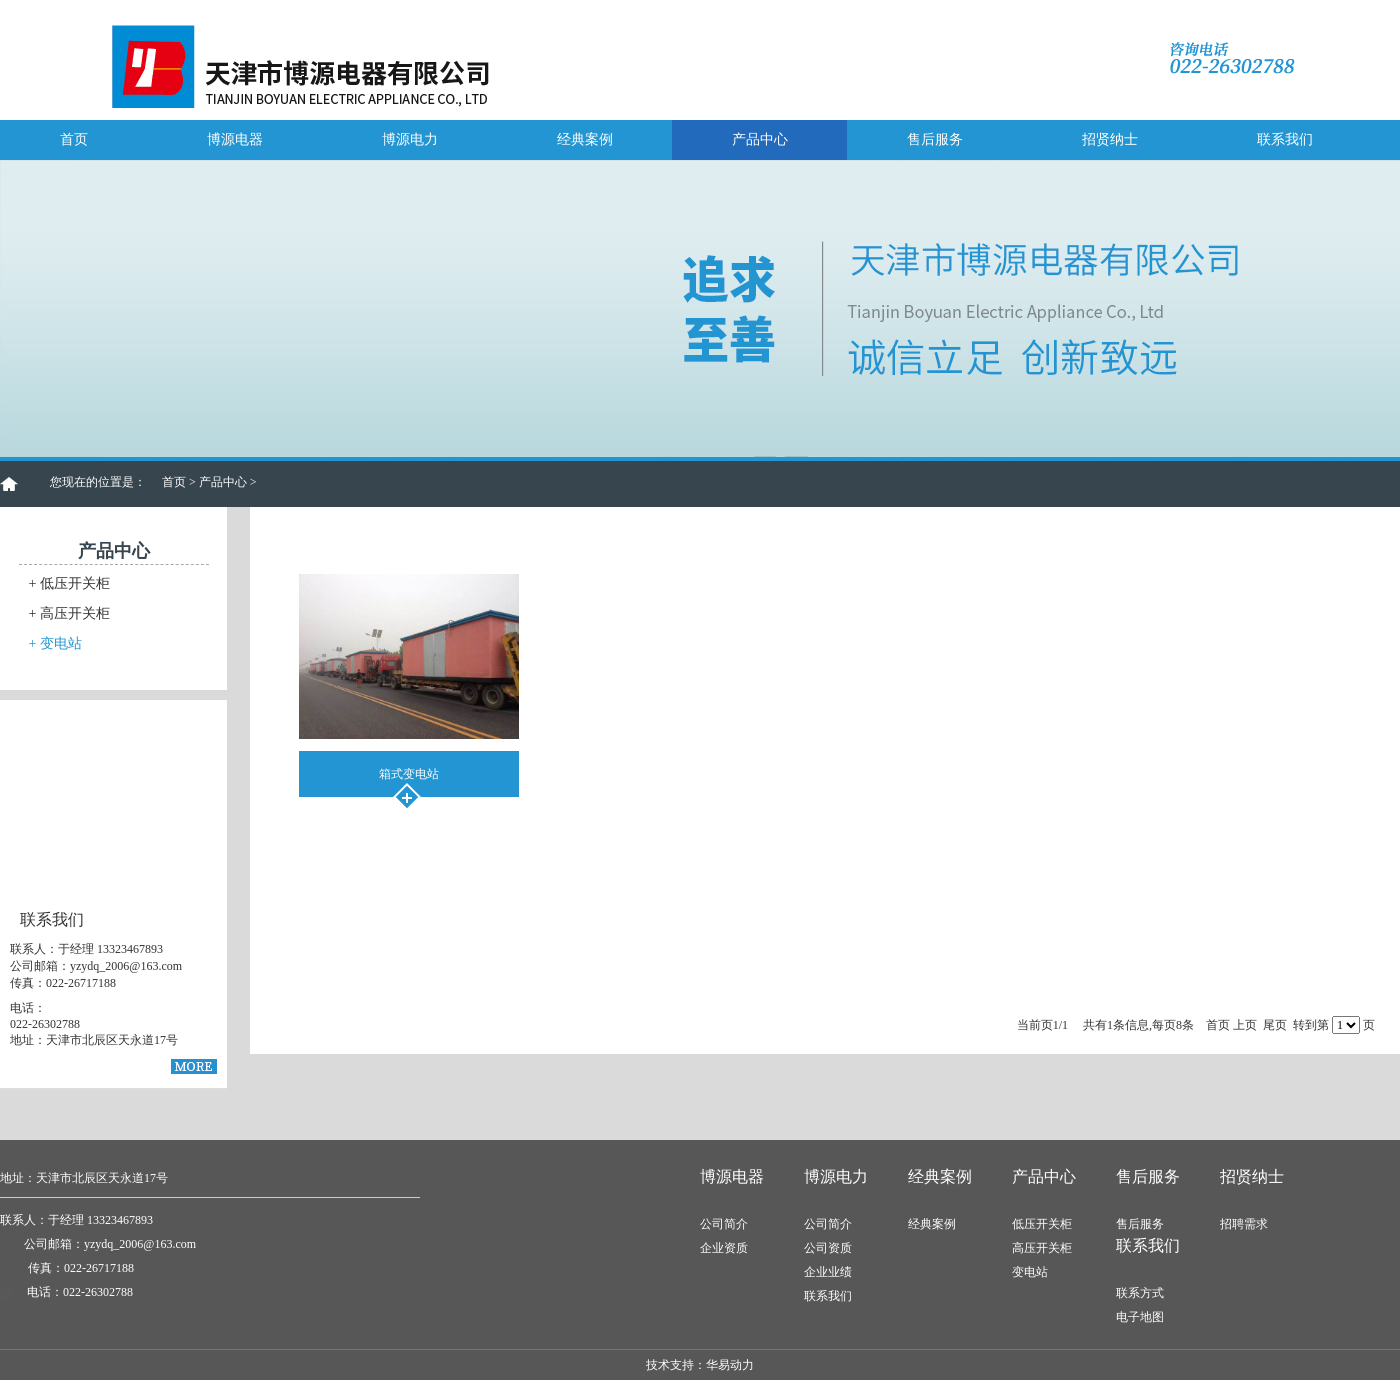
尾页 (1275, 1025)
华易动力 (730, 1365)
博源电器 (235, 139)
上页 (1245, 1025)
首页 (74, 139)
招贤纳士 (1110, 139)
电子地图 (1140, 1317)
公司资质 (828, 1248)
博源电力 (410, 139)
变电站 (55, 643)
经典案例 (585, 139)
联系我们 (1285, 139)
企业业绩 (828, 1272)
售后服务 (935, 139)
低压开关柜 (69, 583)
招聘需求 (1244, 1224)
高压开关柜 (69, 613)
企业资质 (724, 1248)
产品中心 (760, 139)
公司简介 (724, 1224)
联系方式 (1140, 1293)
